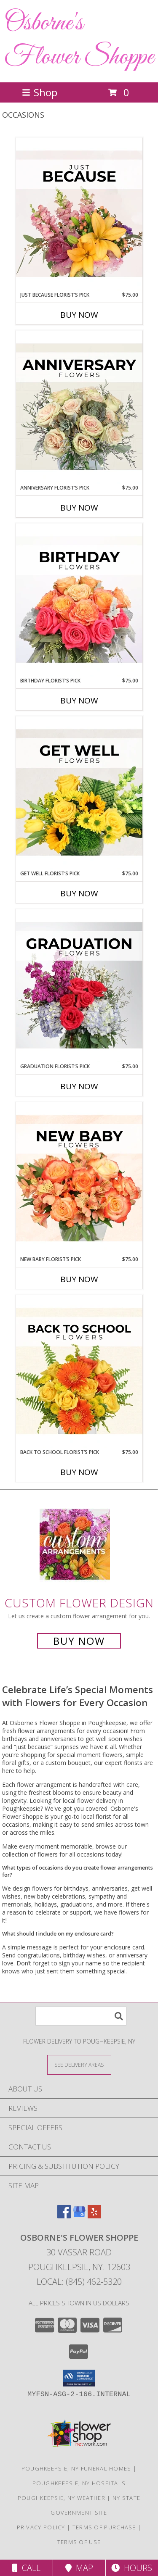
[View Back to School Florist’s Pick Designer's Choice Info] (79, 1371)
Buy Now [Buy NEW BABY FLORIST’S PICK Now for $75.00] (79, 1279)
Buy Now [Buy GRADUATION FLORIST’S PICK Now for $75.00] (79, 1086)
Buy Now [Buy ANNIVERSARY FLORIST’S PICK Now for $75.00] (79, 507)
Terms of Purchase (104, 2527)
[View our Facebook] (64, 2215)
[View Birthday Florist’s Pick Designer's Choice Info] (79, 600)
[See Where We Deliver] (79, 2064)
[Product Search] (80, 2016)
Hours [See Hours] (131, 2567)
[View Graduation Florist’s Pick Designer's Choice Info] (79, 985)
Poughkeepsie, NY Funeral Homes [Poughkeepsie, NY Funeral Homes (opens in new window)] (76, 2468)
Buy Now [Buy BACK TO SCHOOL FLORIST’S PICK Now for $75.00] (79, 1472)
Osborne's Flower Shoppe (79, 40)
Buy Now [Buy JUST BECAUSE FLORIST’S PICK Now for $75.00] (79, 314)
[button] (79, 2378)
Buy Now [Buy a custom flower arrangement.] (79, 1641)
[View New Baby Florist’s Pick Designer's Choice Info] (79, 1178)
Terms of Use (79, 2542)
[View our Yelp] (94, 2215)
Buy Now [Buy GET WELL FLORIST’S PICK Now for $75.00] (79, 893)
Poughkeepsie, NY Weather (61, 2498)
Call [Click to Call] (26, 2567)
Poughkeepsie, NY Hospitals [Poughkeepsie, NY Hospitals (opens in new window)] (79, 2483)
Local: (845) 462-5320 (79, 2281)
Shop (39, 92)
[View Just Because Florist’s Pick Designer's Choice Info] (79, 214)
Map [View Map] (79, 2567)
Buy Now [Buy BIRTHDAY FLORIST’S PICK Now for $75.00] (79, 700)
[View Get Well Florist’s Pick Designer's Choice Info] (79, 792)
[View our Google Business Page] (79, 2215)
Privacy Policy (41, 2527)
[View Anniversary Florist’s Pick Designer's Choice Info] (79, 407)
